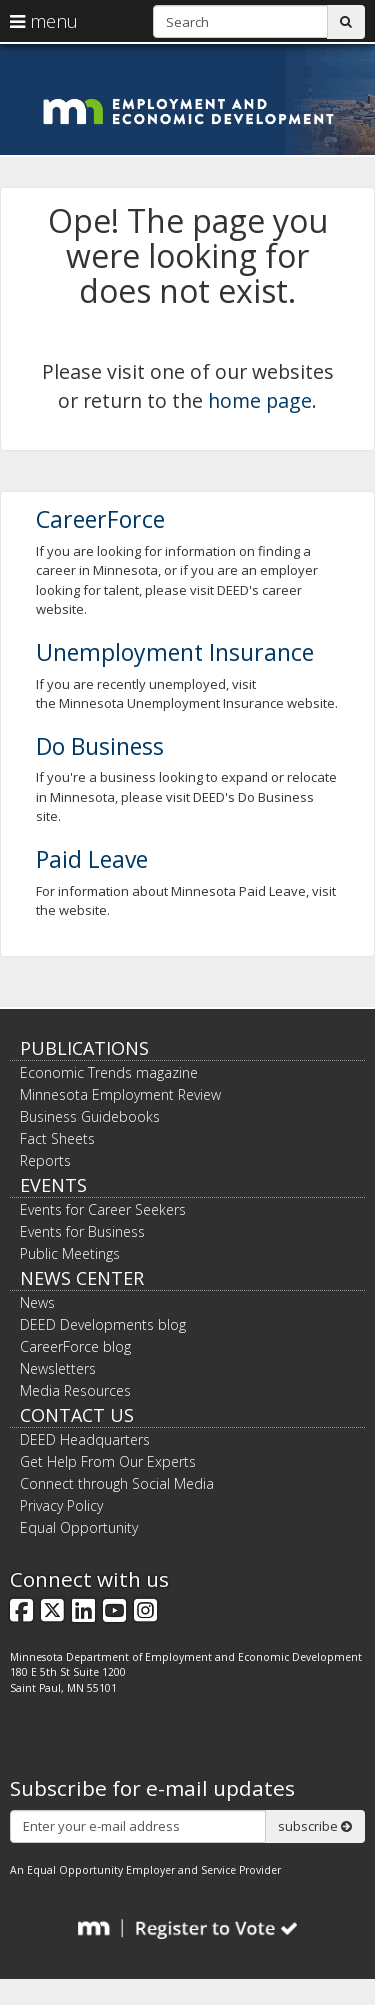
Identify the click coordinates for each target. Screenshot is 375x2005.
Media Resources (75, 1390)
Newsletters (58, 1368)
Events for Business (82, 1231)
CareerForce (100, 519)
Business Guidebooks (90, 1116)
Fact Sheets (57, 1138)
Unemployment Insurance (175, 652)
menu (44, 21)
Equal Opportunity (79, 1527)
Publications (84, 1048)
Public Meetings (70, 1253)
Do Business (100, 746)
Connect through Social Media (117, 1483)
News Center (82, 1278)
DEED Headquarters (85, 1439)
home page (260, 400)
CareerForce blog (75, 1346)
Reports (45, 1160)
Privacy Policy (61, 1505)
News (37, 1302)
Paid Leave (92, 859)
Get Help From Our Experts (108, 1461)
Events (53, 1185)
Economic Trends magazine (109, 1072)
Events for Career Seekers (103, 1209)
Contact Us (77, 1415)
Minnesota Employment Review (120, 1094)
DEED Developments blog (103, 1324)
